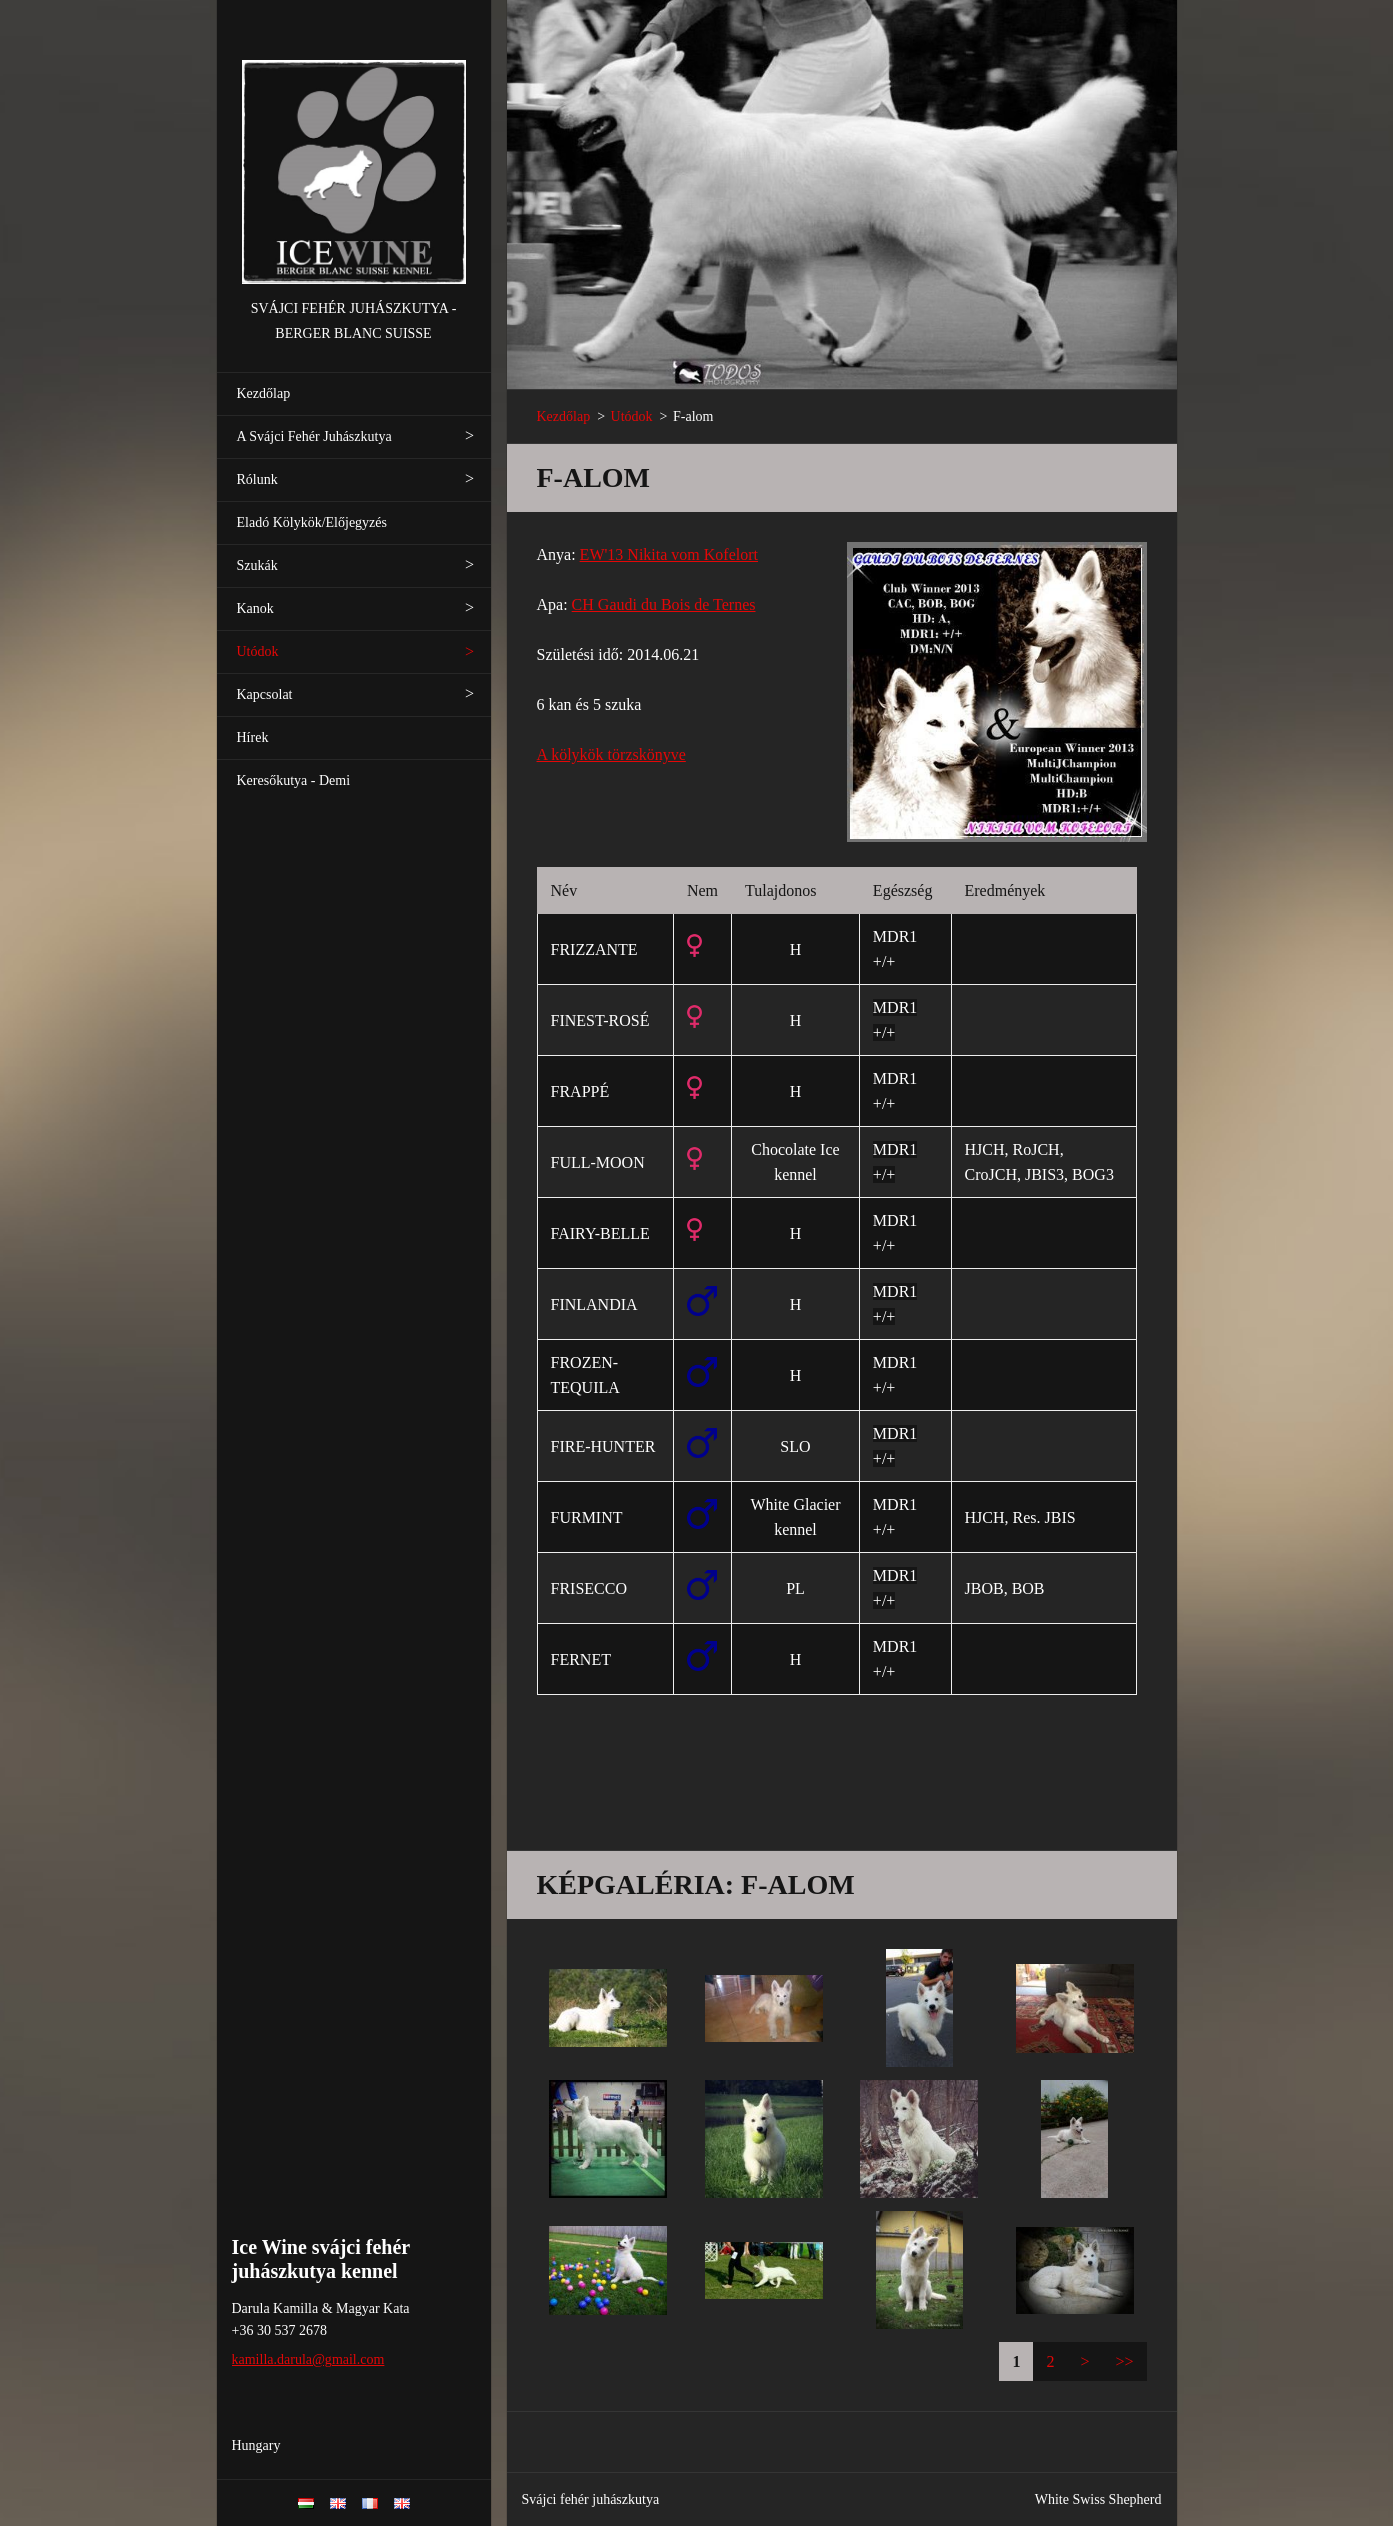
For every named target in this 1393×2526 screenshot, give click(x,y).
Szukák (257, 565)
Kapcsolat (265, 694)
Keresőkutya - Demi (294, 780)
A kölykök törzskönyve (611, 754)
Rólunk (257, 479)
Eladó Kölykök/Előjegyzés (312, 522)
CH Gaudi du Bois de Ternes (664, 604)
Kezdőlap (264, 393)
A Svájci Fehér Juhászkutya (314, 436)
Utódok (258, 651)
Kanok (255, 608)
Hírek (253, 737)
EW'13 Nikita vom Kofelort (669, 554)
